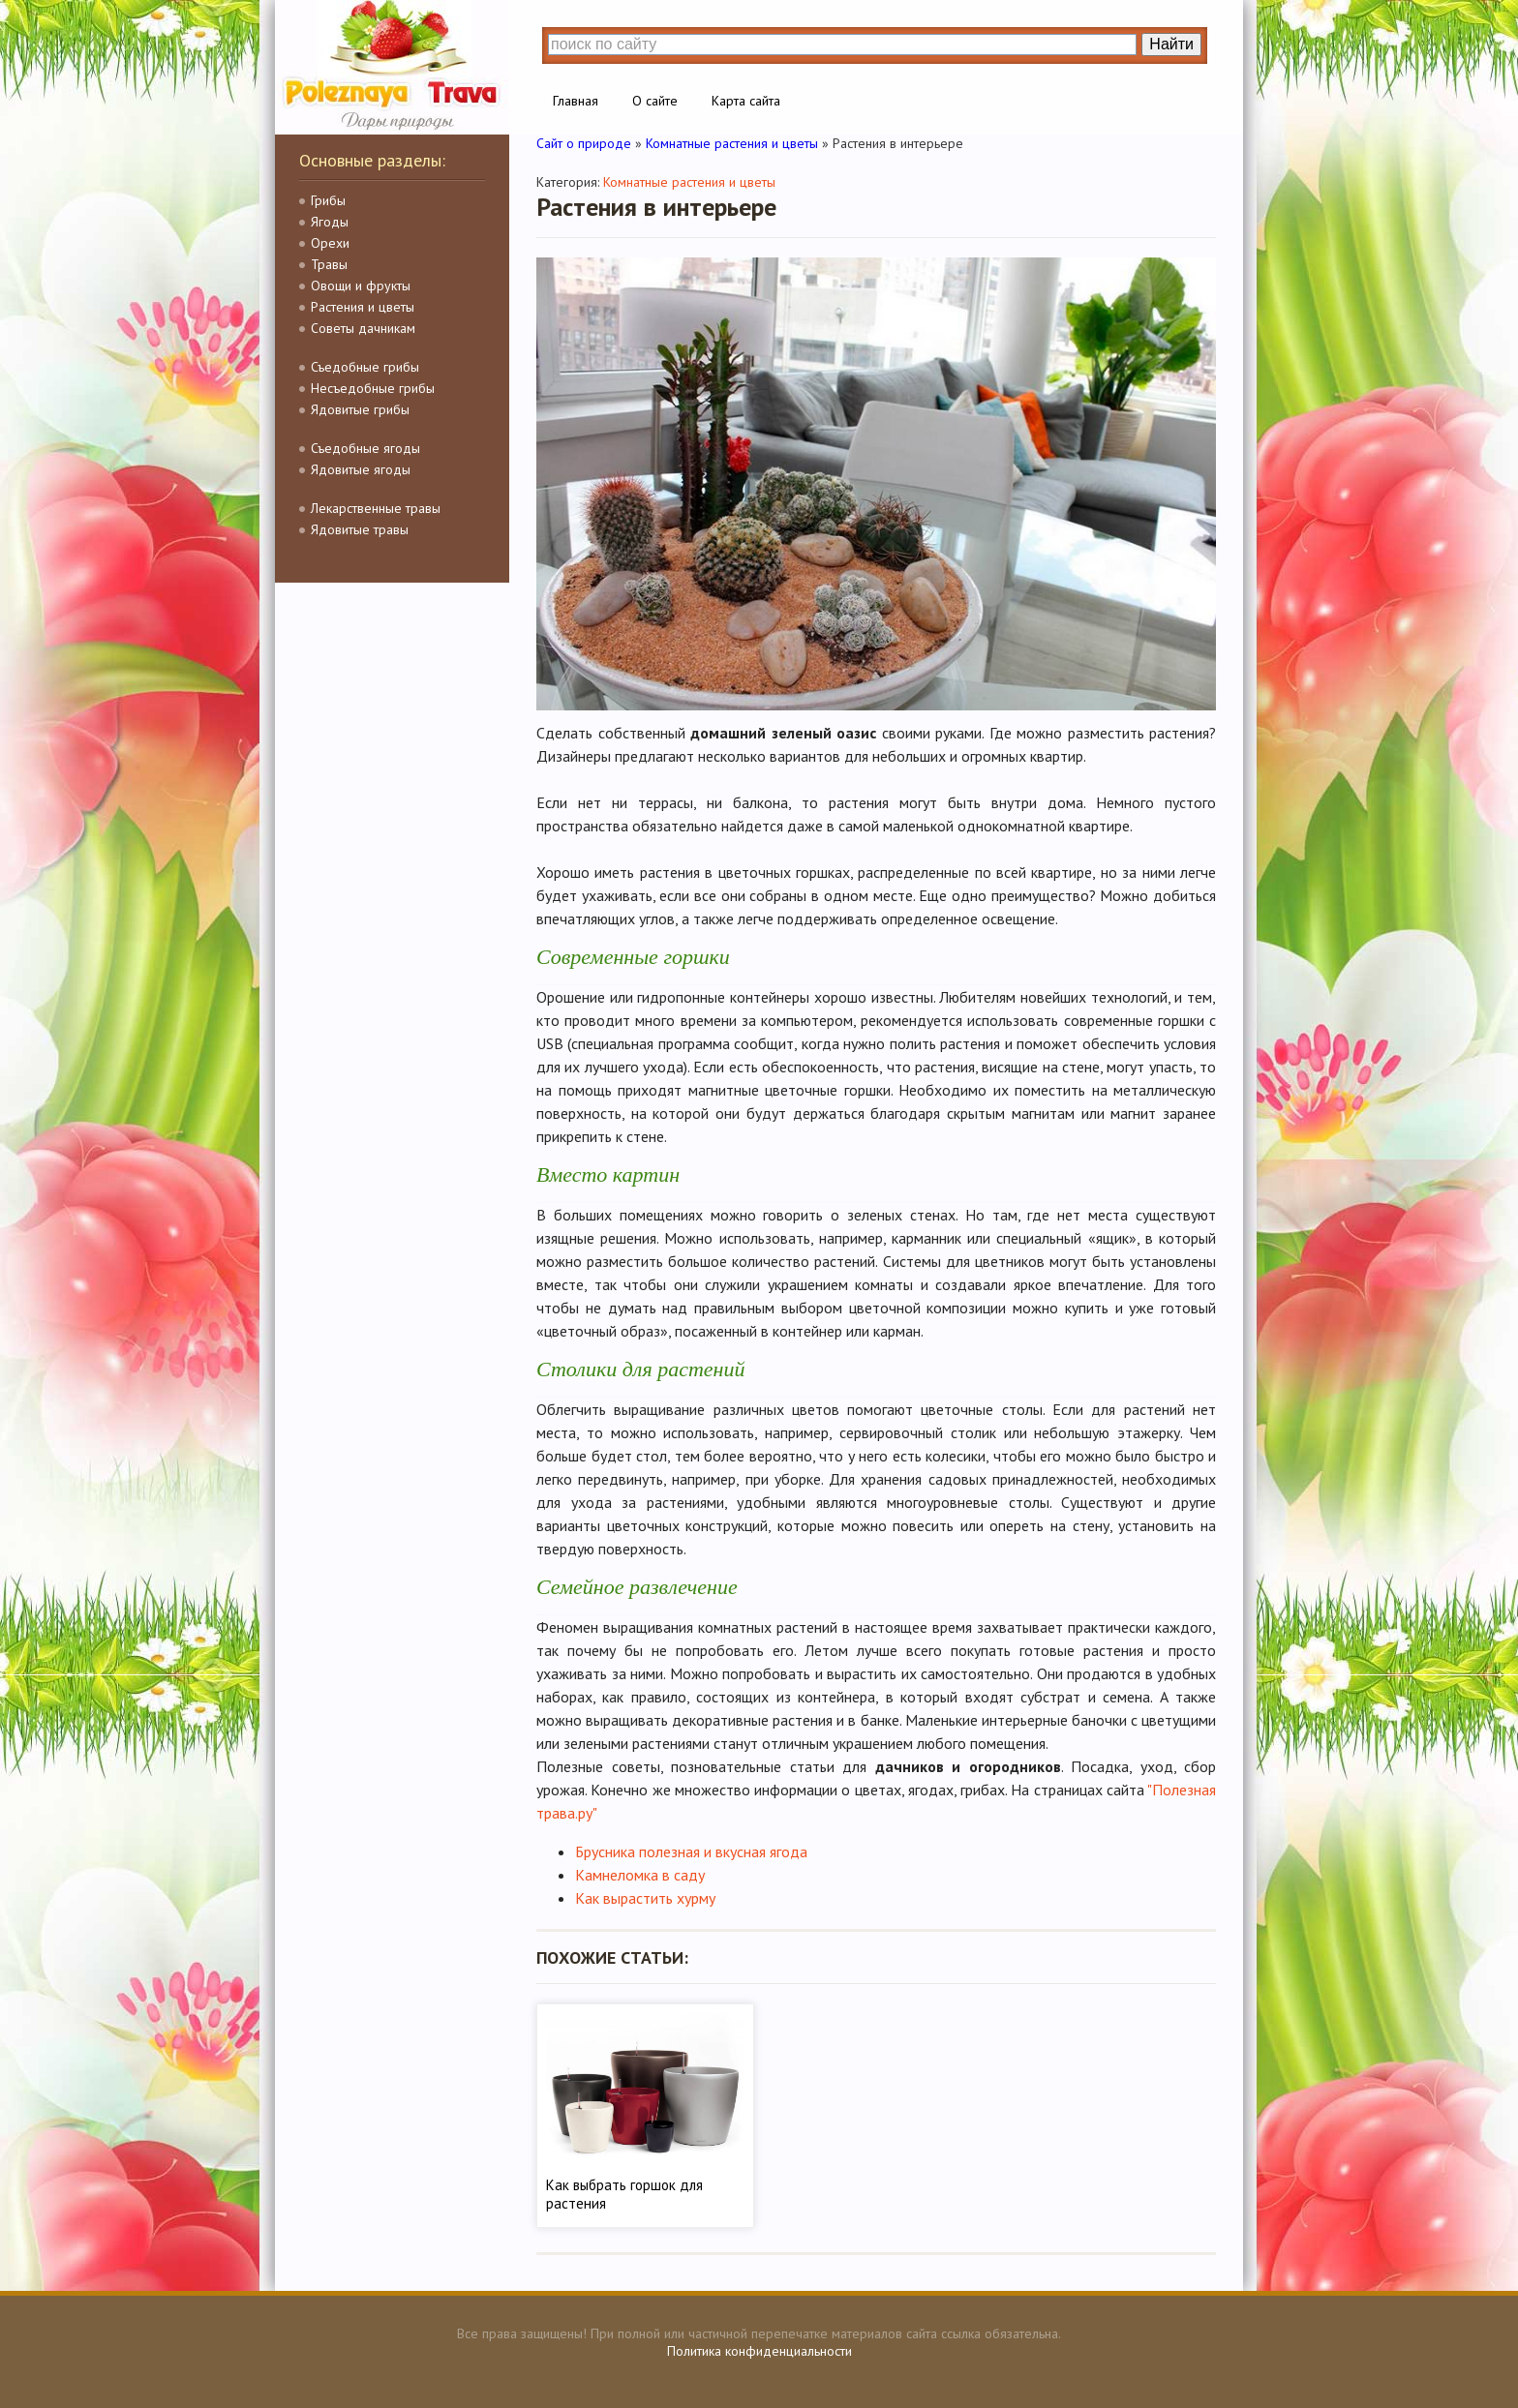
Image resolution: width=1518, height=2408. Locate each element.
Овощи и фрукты (360, 285)
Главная (575, 100)
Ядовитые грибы (360, 409)
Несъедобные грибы (373, 388)
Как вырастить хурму (645, 1898)
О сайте (655, 100)
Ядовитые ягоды (360, 469)
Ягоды (330, 221)
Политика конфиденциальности (759, 2351)
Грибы (328, 200)
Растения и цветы (362, 307)
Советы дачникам (363, 328)
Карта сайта (746, 100)
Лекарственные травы (375, 508)
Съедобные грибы (365, 367)
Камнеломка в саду (640, 1874)
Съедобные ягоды (365, 448)
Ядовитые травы (360, 529)
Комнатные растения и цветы (689, 182)
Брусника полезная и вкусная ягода (691, 1851)
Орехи (330, 243)
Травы (329, 264)
